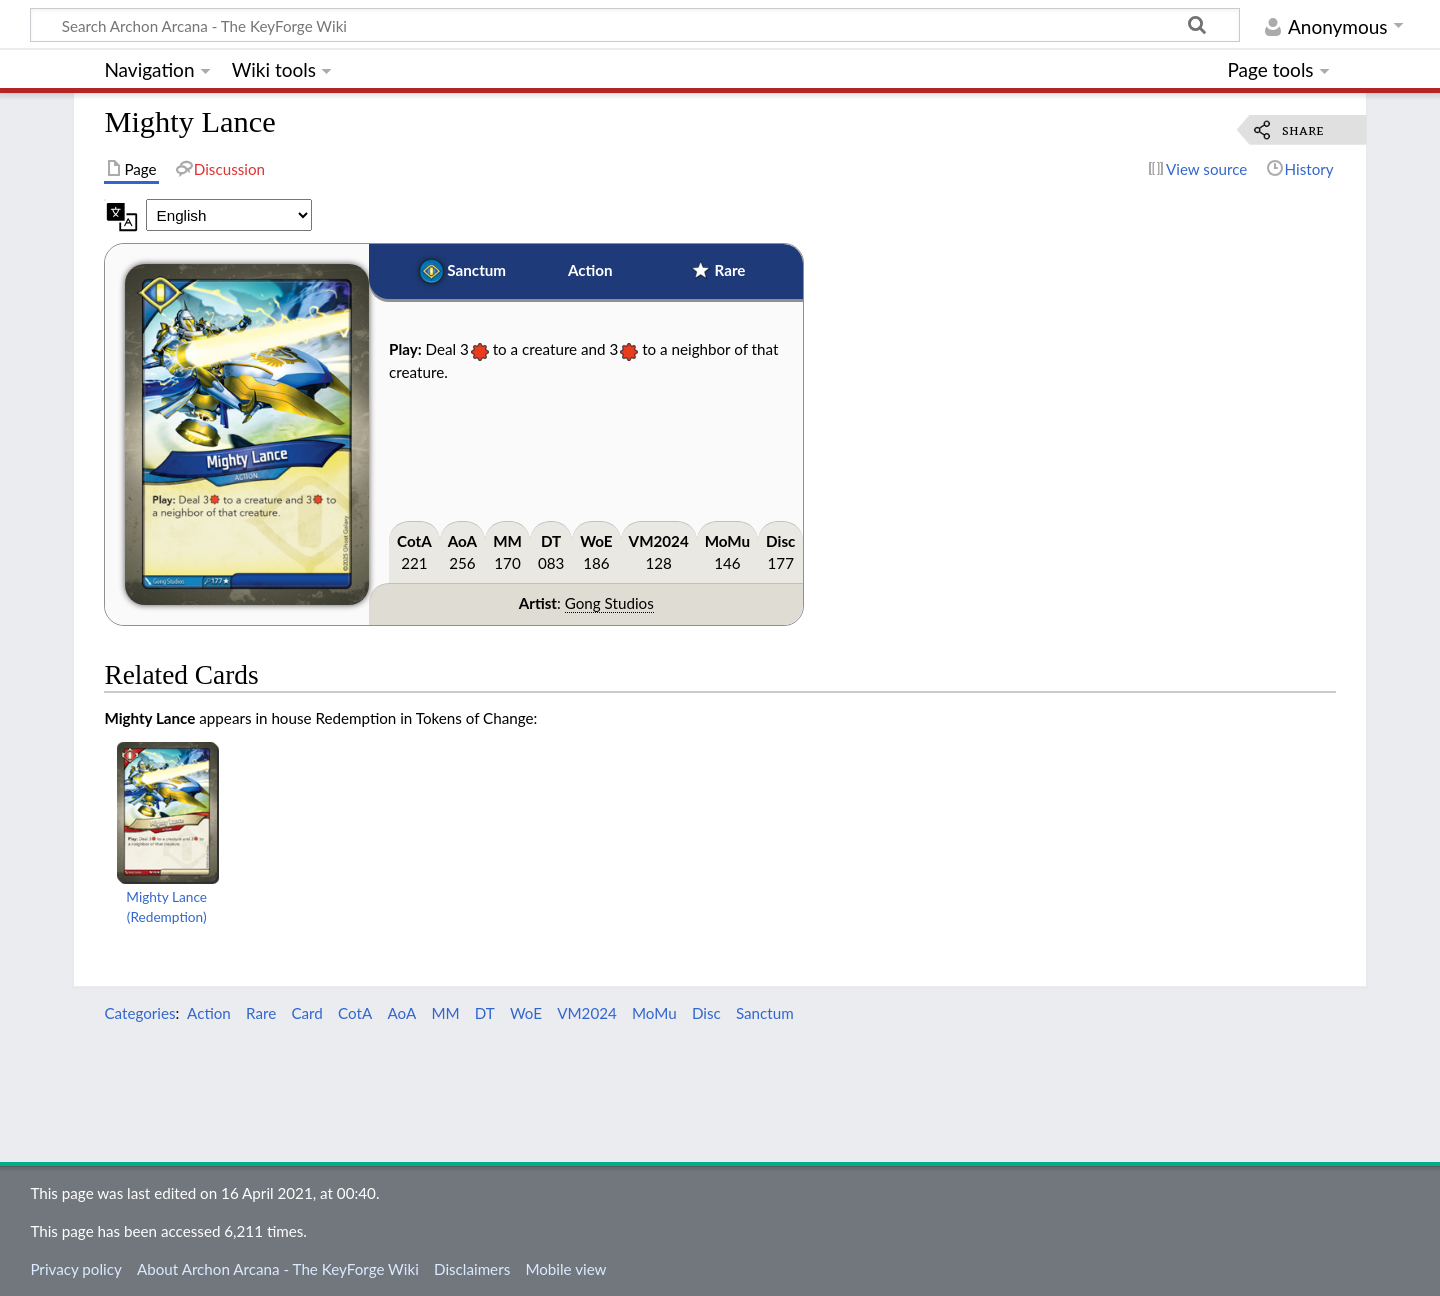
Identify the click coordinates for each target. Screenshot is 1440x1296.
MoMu (727, 541)
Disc (780, 541)
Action (590, 270)
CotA (414, 541)
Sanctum (476, 270)
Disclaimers (472, 1269)
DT (551, 541)
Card (306, 1013)
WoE (596, 541)
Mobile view (565, 1269)
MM (507, 541)
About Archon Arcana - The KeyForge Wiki (278, 1269)
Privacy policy (75, 1269)
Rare (730, 270)
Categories (139, 1013)
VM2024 (659, 541)
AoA (462, 541)
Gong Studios (609, 603)
